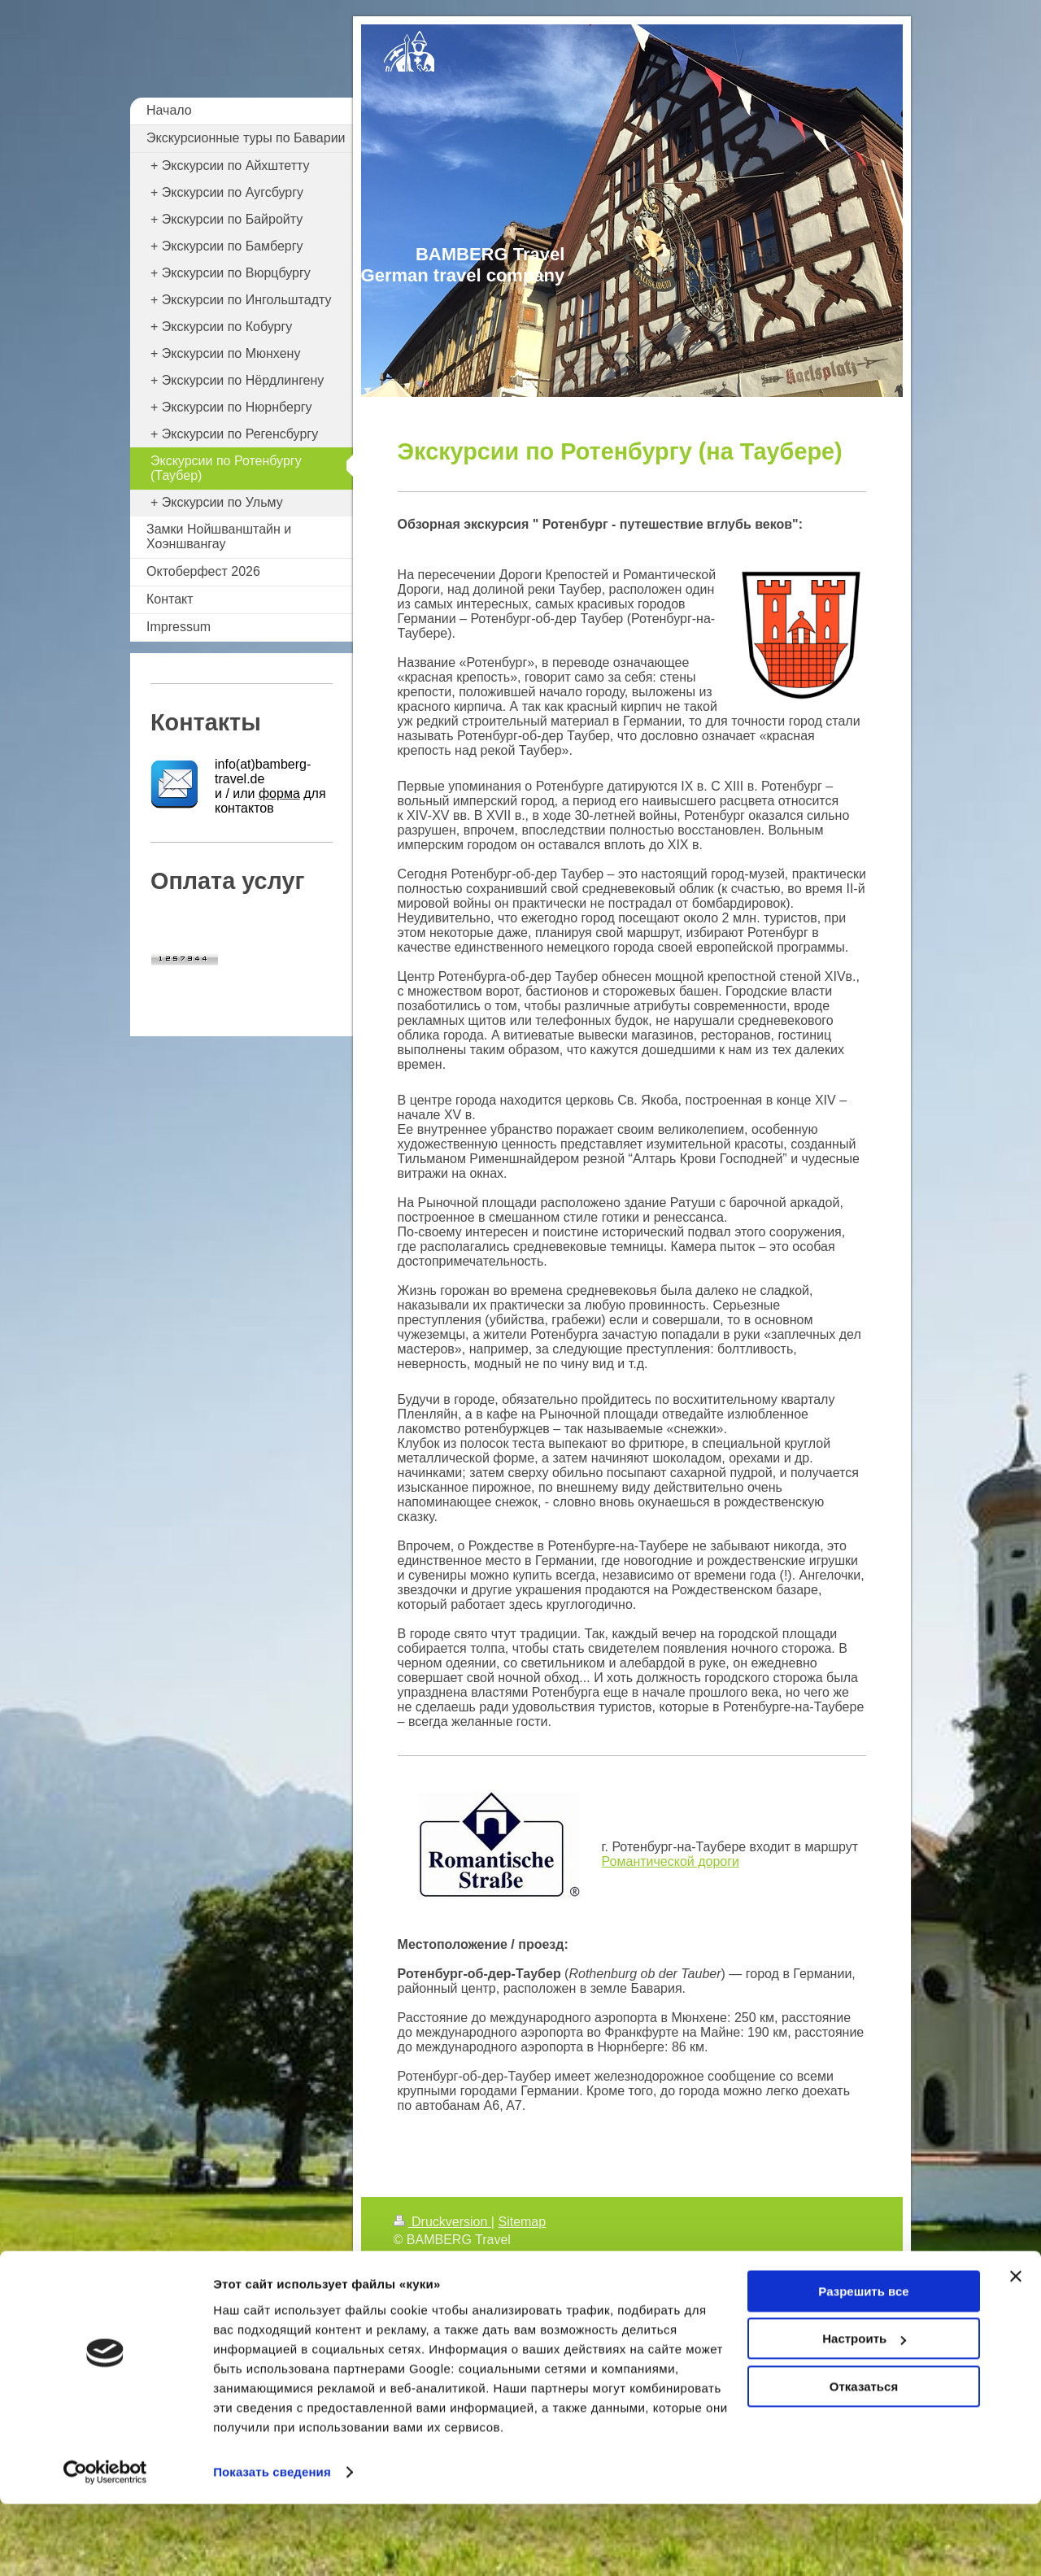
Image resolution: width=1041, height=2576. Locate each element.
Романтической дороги (670, 1861)
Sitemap (522, 2222)
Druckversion (442, 2222)
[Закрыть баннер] (1015, 2348)
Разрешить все (863, 2363)
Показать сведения (272, 2544)
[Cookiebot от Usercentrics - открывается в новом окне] (105, 2544)
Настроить (864, 2410)
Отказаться (864, 2458)
